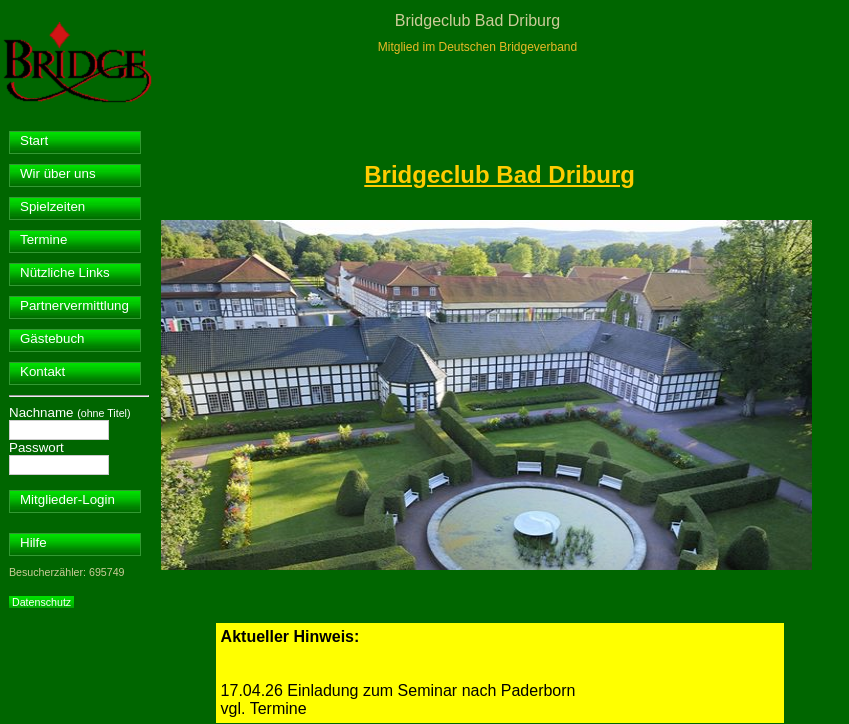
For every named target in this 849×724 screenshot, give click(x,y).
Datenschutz (41, 602)
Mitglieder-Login (67, 499)
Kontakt (42, 371)
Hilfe (33, 542)
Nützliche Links (65, 272)
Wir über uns (58, 173)
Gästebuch (52, 338)
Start (34, 140)
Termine (43, 239)
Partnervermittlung (74, 305)
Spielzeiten (52, 206)
